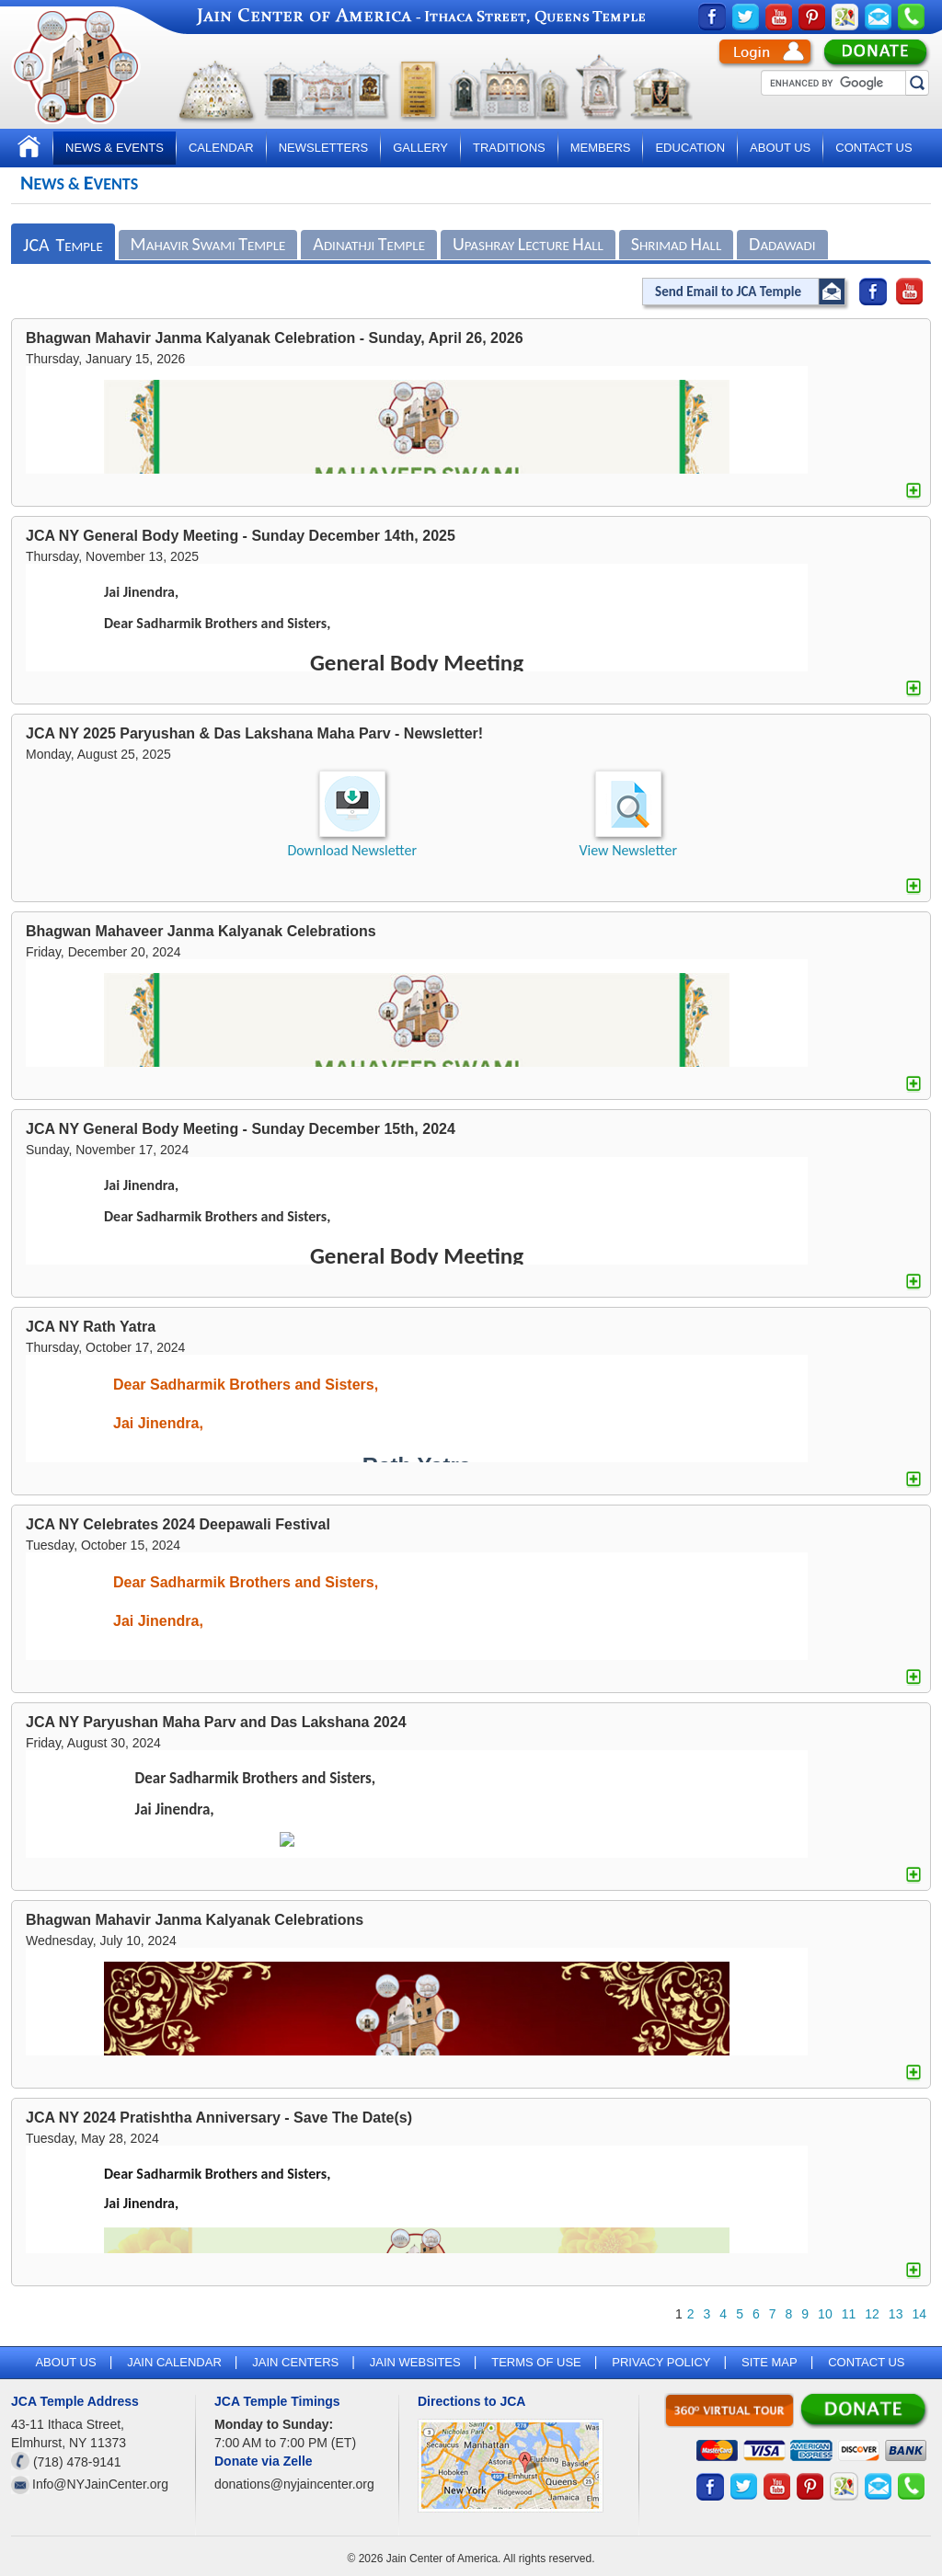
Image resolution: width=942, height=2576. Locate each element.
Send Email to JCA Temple (728, 291)
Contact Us (873, 148)
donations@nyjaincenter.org (294, 2484)
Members (600, 148)
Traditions (509, 148)
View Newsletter (628, 850)
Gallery (420, 148)
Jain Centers (295, 2362)
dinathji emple (369, 244)
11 (849, 2314)
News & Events (114, 148)
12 (872, 2314)
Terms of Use (536, 2362)
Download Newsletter (352, 850)
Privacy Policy (661, 2362)
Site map (769, 2362)
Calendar (221, 148)
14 (919, 2314)
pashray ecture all (528, 244)
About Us (780, 148)
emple (63, 245)
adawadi (782, 244)
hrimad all (676, 244)
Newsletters (324, 148)
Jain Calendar (174, 2362)
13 (896, 2314)
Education (690, 148)
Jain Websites (415, 2362)
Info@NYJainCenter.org (100, 2484)
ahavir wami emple (208, 244)
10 (825, 2314)
